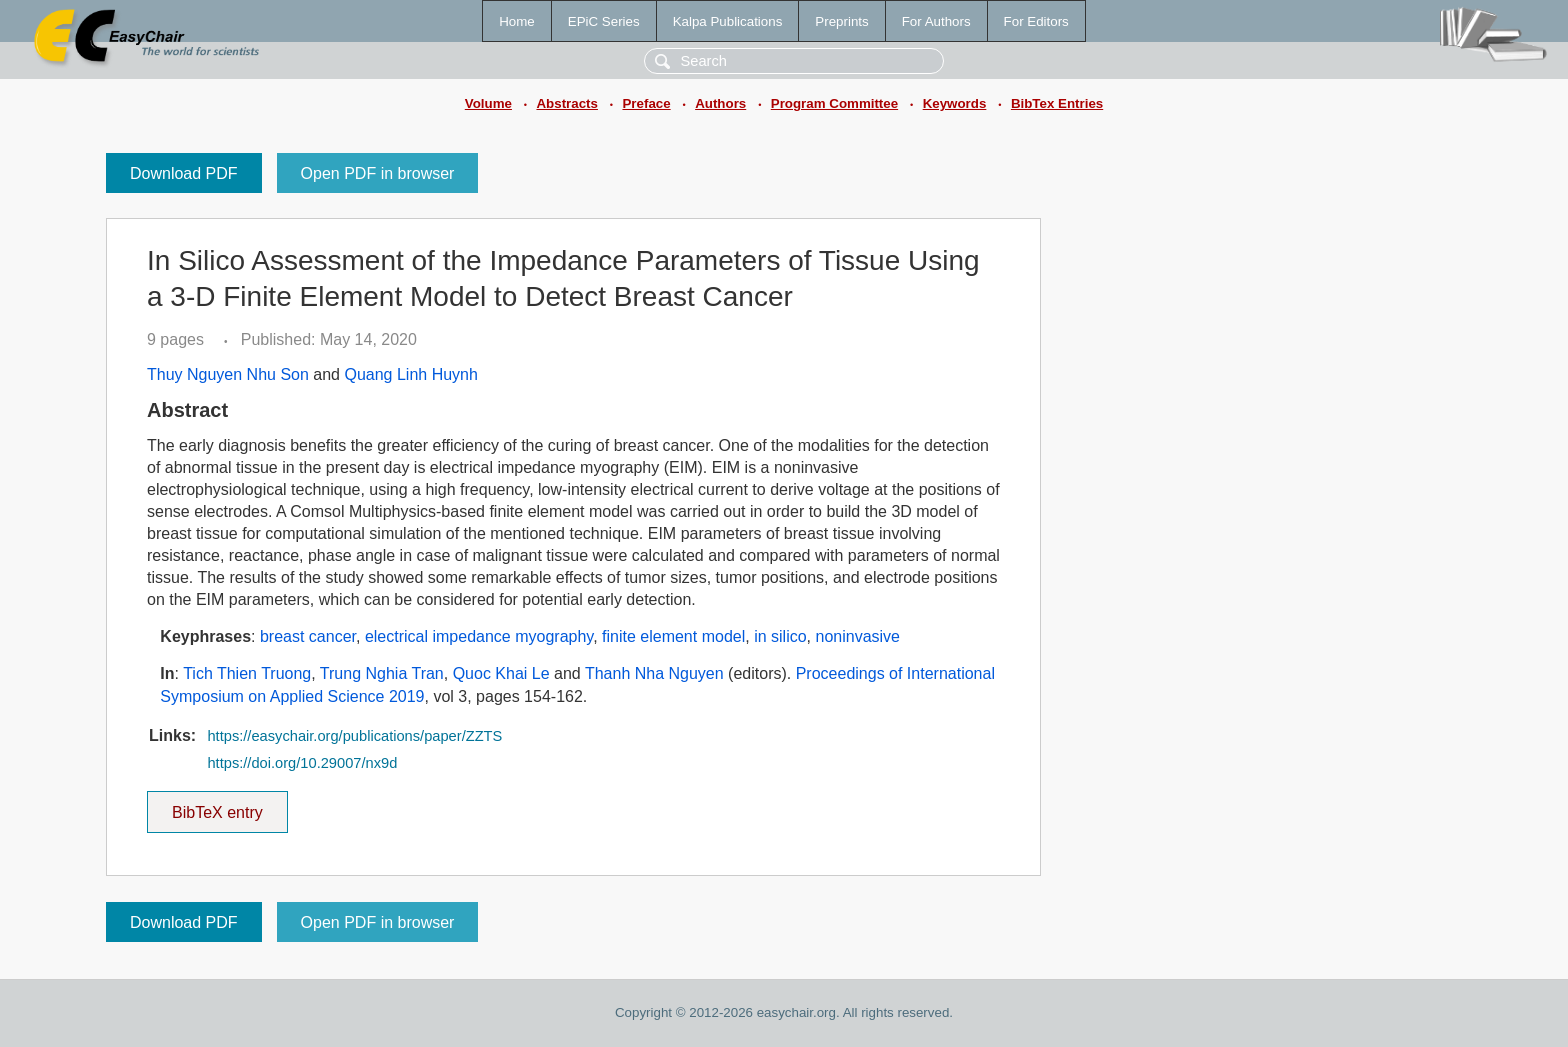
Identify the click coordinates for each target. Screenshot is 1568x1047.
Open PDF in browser (378, 173)
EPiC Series (604, 21)
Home (517, 21)
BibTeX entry (217, 806)
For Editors (1036, 21)
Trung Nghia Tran (382, 673)
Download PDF (184, 173)
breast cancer (308, 636)
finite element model (673, 636)
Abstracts (566, 103)
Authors (720, 103)
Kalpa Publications (728, 21)
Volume (488, 103)
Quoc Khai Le (501, 673)
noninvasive (857, 636)
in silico (780, 636)
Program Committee (834, 103)
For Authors (936, 21)
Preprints (841, 21)
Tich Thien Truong (247, 673)
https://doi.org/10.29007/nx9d (302, 763)
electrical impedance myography (479, 636)
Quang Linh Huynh (410, 374)
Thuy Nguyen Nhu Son (228, 374)
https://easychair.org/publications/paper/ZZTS (354, 736)
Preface (646, 103)
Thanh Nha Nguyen (654, 673)
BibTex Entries (1057, 103)
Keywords (955, 103)
